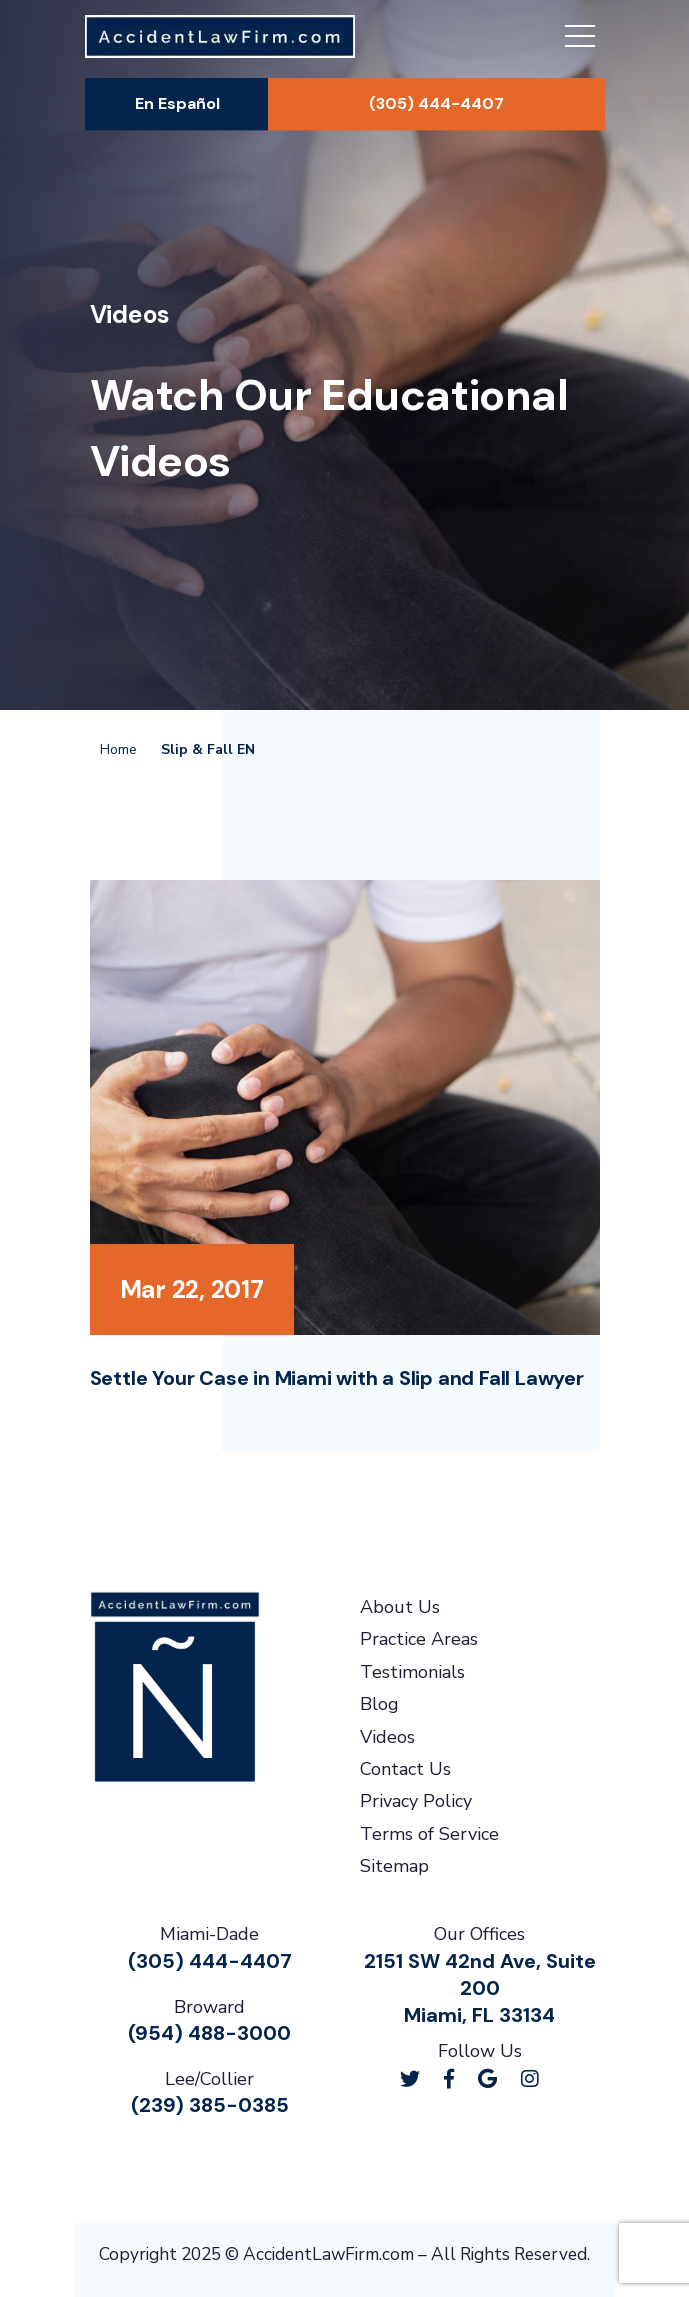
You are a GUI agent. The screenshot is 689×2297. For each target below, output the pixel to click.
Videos (387, 1737)
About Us (400, 1607)
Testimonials (412, 1672)
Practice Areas (419, 1639)
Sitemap (394, 1866)
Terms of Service (429, 1834)
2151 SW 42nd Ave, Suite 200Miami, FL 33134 (480, 1988)
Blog (379, 1704)
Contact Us (405, 1769)
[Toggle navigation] (580, 39)
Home (118, 749)
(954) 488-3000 (209, 2033)
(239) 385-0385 (210, 2105)
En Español (177, 103)
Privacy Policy (416, 1801)
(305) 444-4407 (436, 103)
